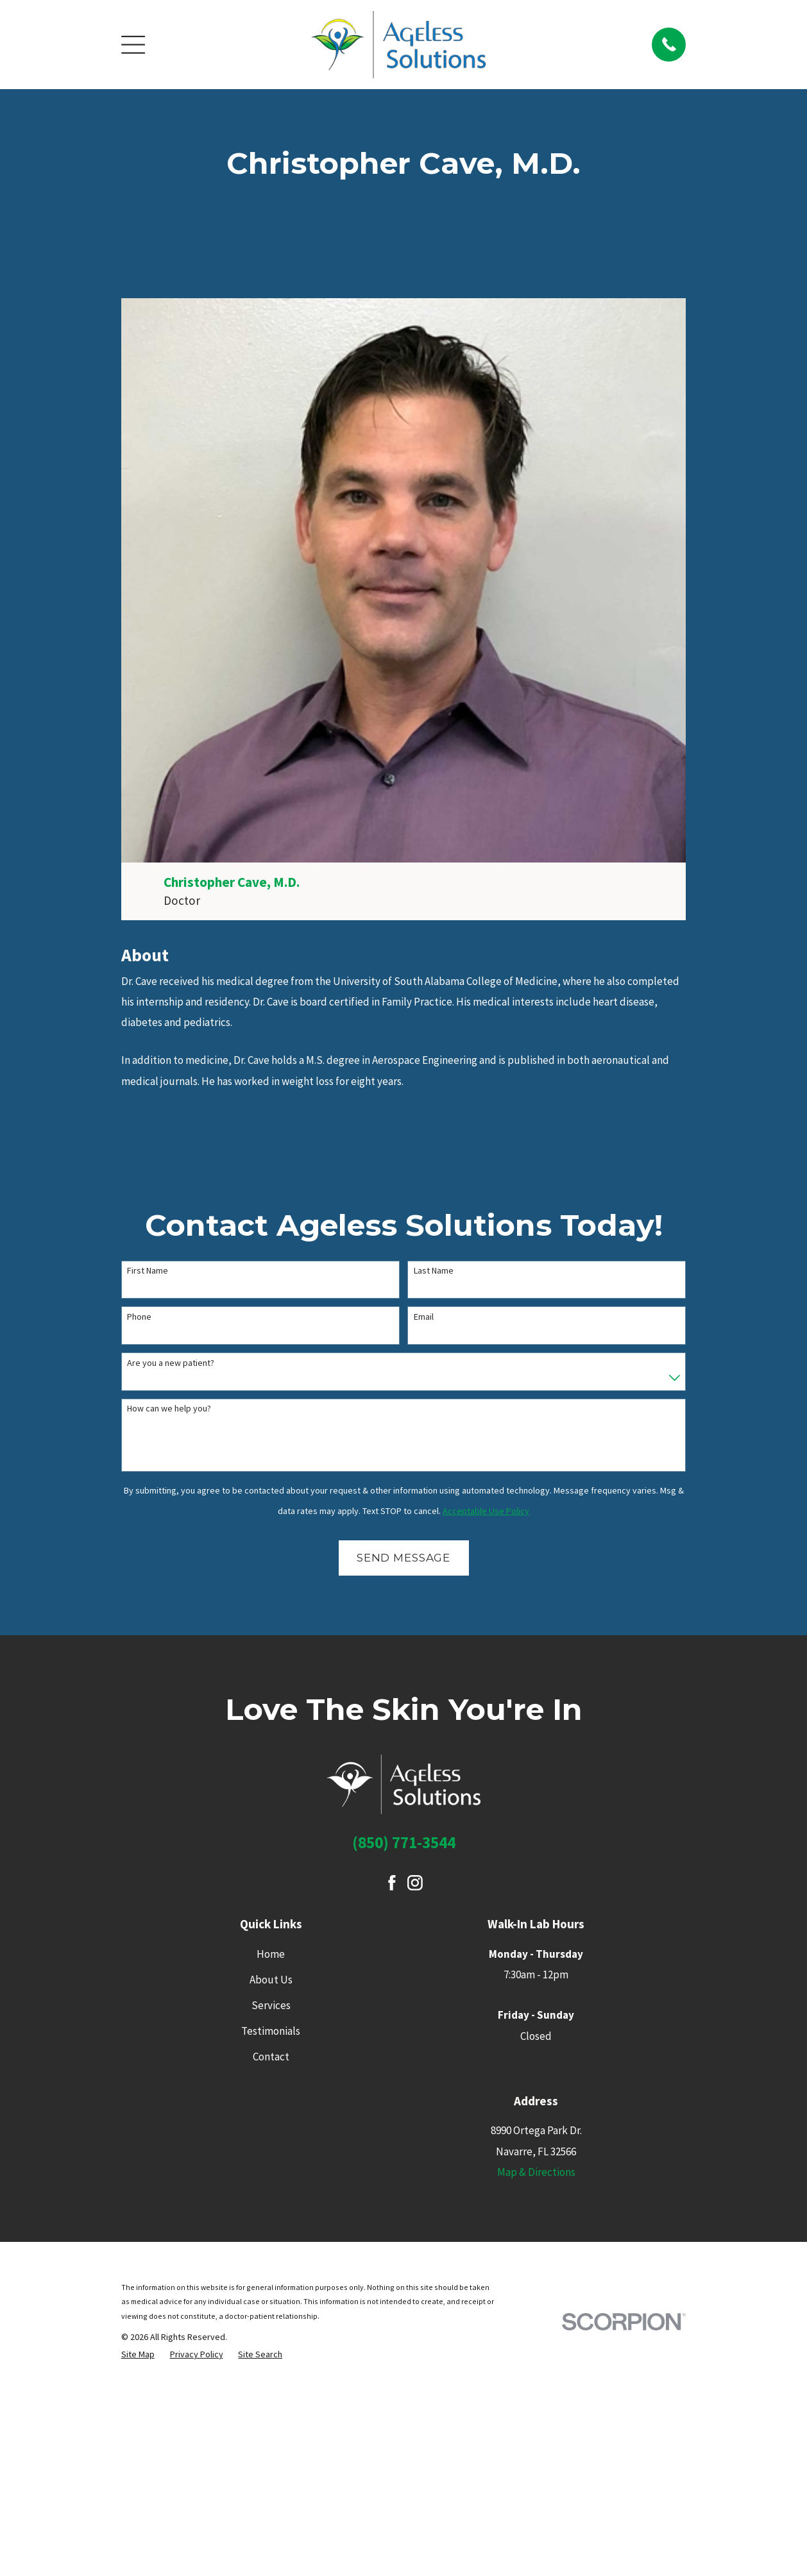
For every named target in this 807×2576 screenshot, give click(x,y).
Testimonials (270, 2031)
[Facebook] (392, 1882)
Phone (139, 1316)
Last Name (434, 1270)
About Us (271, 1980)
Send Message (403, 1557)
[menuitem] (138, 2354)
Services (271, 2005)
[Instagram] (415, 1882)
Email (424, 1316)
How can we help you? (169, 1408)
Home (271, 1954)
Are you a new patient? (170, 1363)
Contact (271, 2057)
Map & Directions (536, 2172)
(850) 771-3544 (403, 1842)
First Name (147, 1270)
